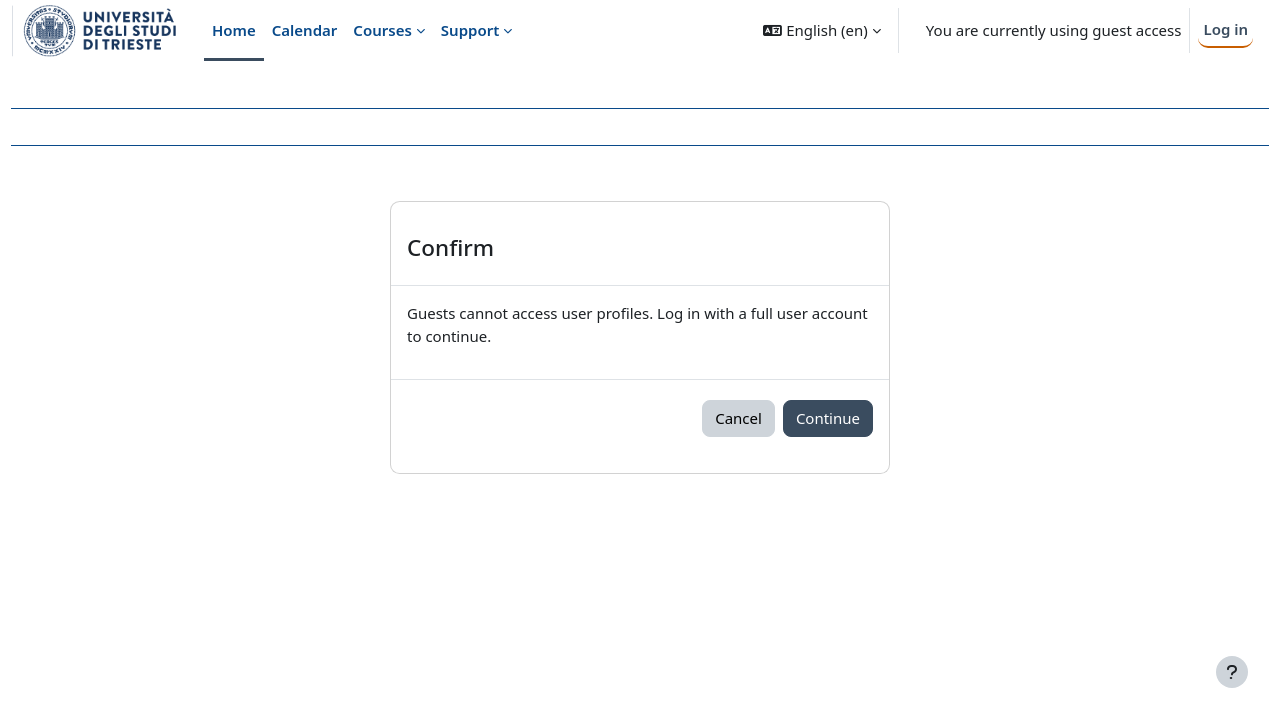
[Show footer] (1232, 672)
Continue (828, 418)
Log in (1225, 29)
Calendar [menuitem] (305, 30)
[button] (821, 30)
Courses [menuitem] (382, 30)
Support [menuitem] (470, 30)
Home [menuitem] (234, 30)
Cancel (738, 418)
